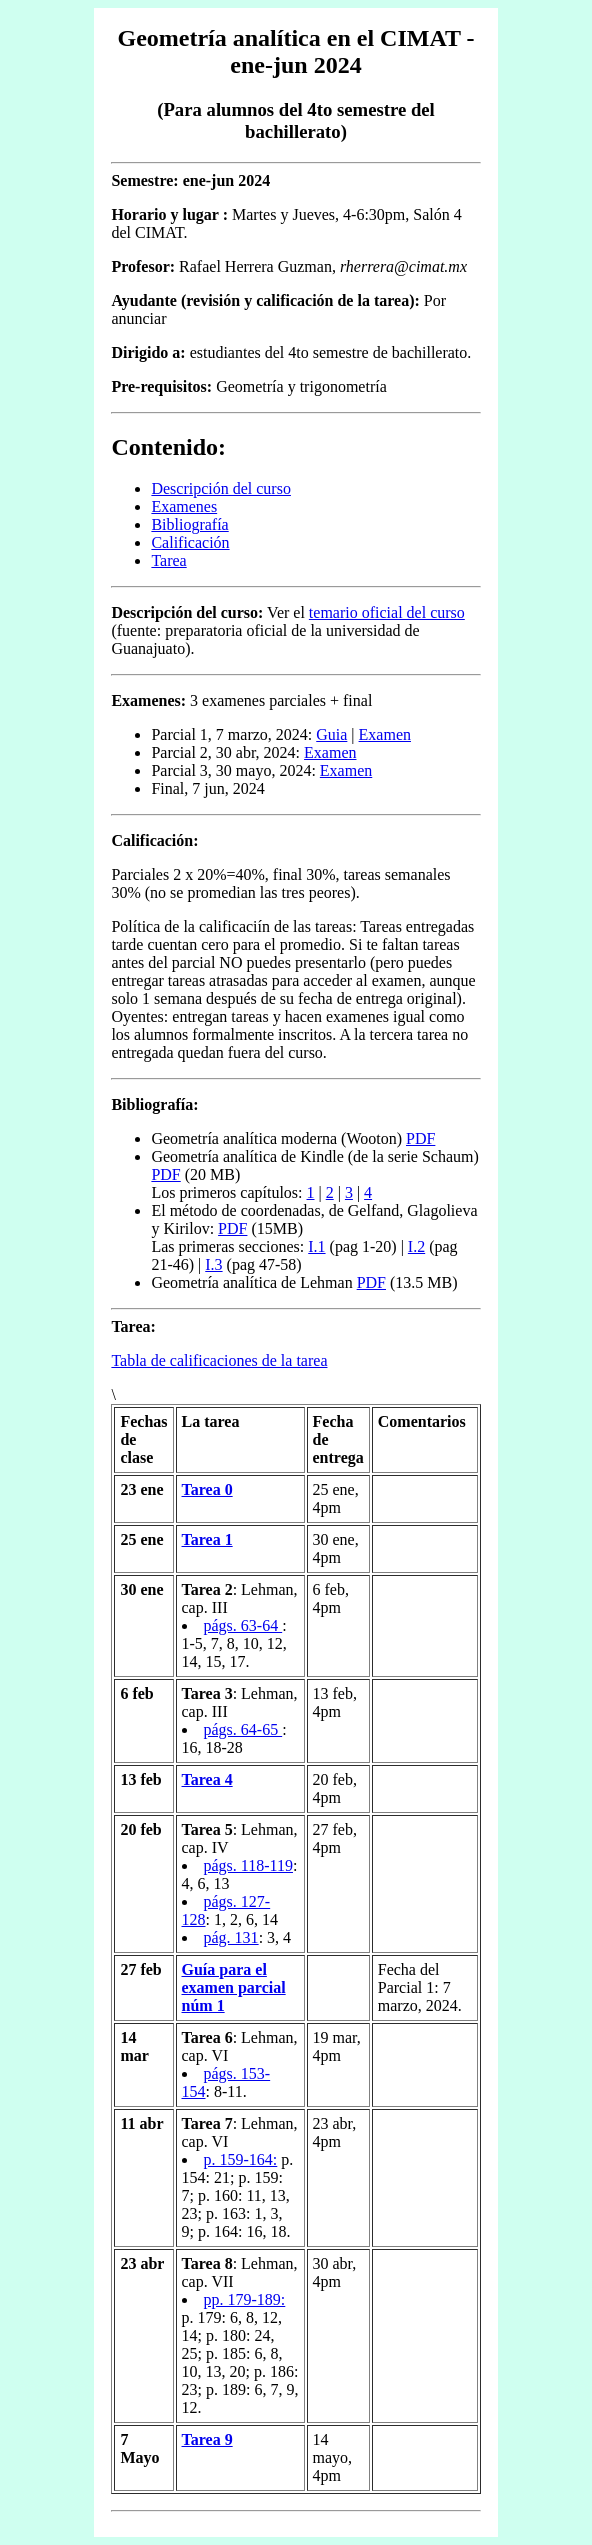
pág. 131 (231, 1937)
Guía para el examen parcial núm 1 (234, 1987)
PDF (420, 1138)
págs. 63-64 (243, 1625)
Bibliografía (189, 524)
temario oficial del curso (387, 612)
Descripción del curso (221, 488)
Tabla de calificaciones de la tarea (219, 1360)
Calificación (190, 542)
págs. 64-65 (243, 1729)
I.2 (416, 1246)
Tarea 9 (207, 2439)
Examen (385, 734)
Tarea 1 (207, 1539)
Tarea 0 (207, 1489)
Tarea (168, 560)
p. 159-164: (241, 2159)
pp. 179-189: (245, 2299)
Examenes (184, 506)
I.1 (316, 1246)
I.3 (213, 1264)
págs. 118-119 (248, 1865)
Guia (331, 734)
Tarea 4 (207, 1779)
